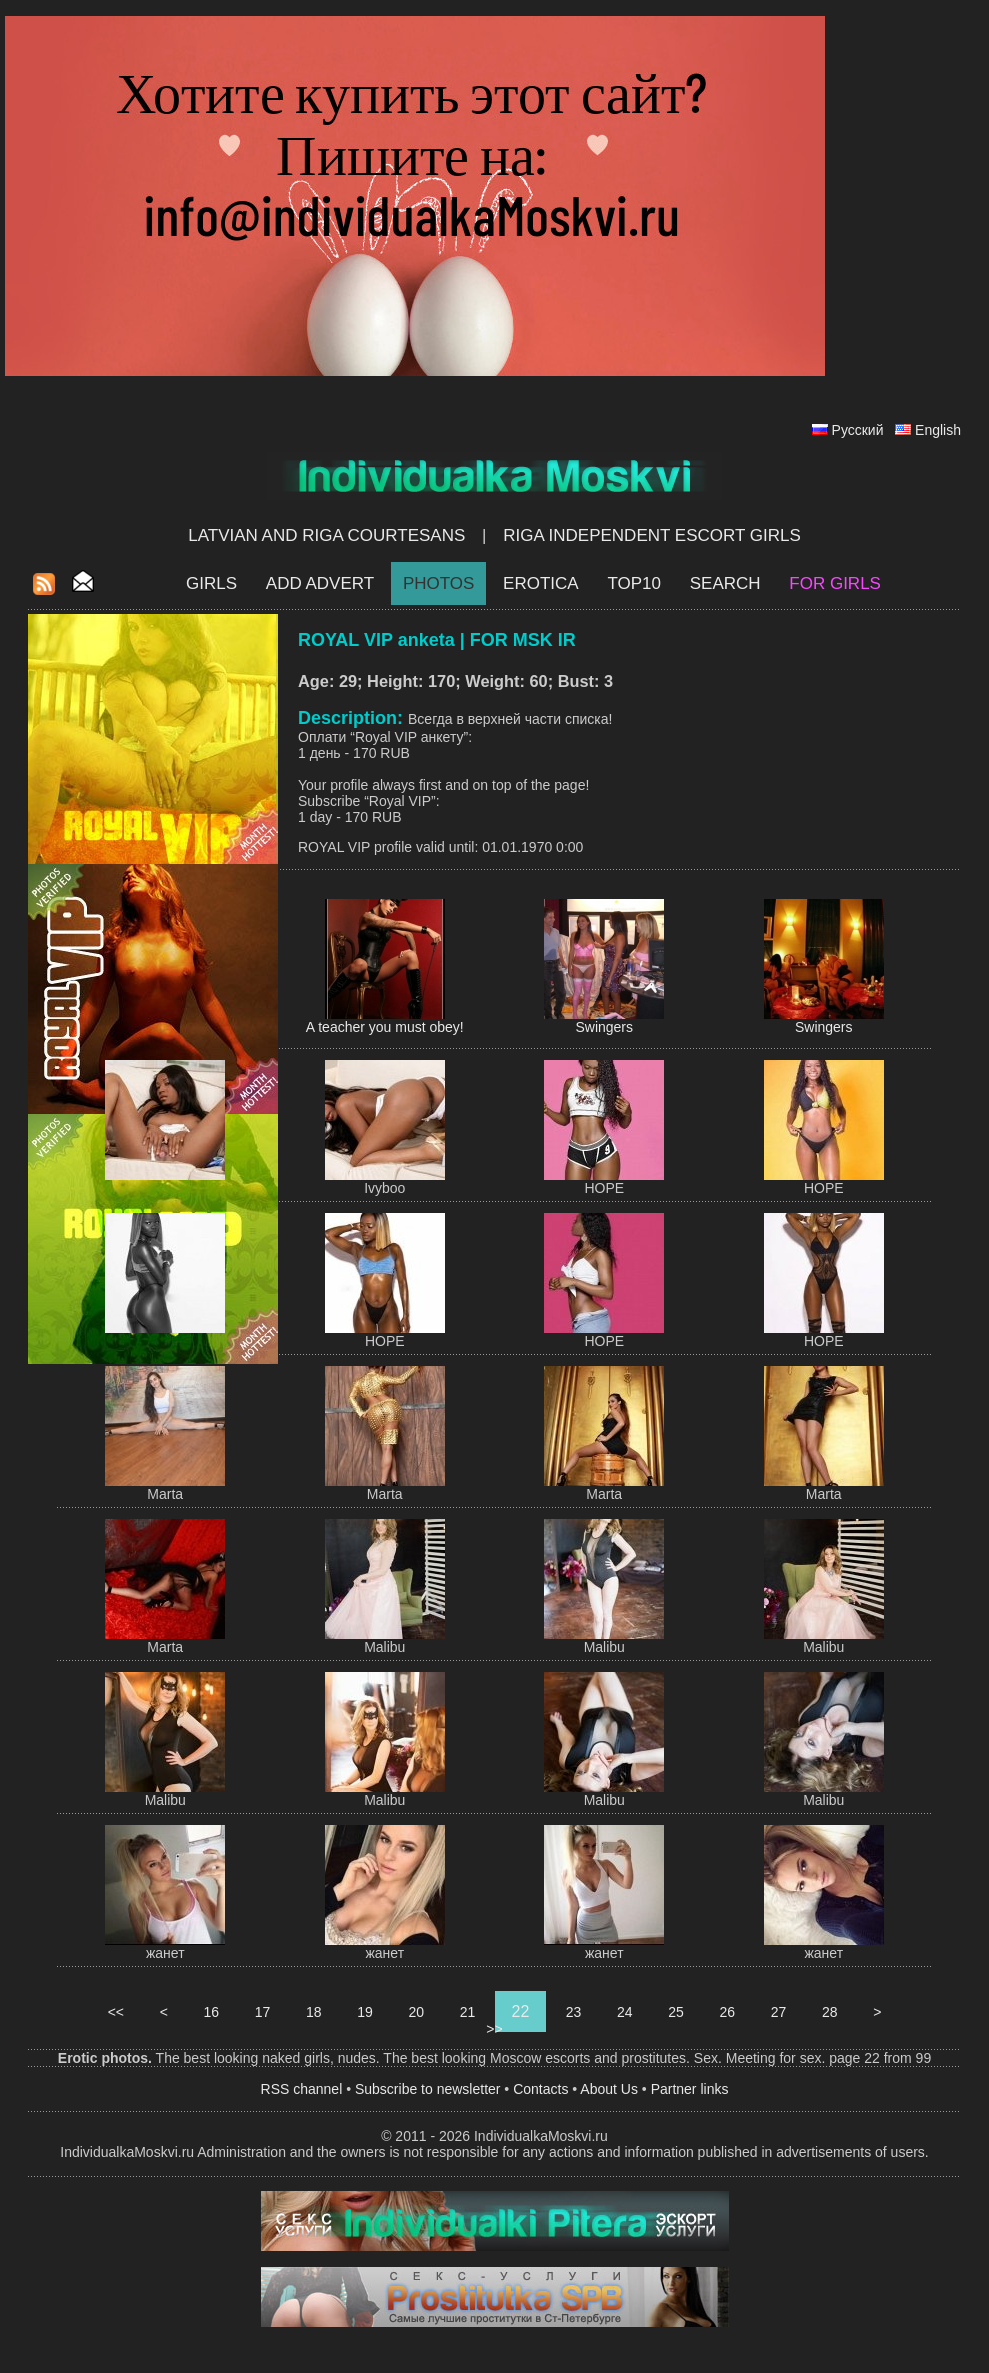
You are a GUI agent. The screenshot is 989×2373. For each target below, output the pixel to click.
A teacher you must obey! (385, 1027)
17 (262, 2012)
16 (211, 2012)
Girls (211, 583)
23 (573, 2012)
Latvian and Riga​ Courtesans (326, 535)
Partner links (690, 2089)
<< (116, 2012)
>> (494, 2029)
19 (364, 2012)
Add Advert (320, 583)
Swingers (604, 1027)
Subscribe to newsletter (428, 2089)
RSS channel (302, 2089)
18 (313, 2012)
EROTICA (541, 583)
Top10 (634, 583)
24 (624, 2012)
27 (778, 2012)
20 (416, 2012)
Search (725, 583)
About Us (609, 2089)
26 (727, 2012)
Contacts (540, 2089)
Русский (858, 430)
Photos (438, 583)
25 (675, 2012)
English (938, 430)
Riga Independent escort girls (652, 535)
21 (467, 2012)
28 (829, 2012)
